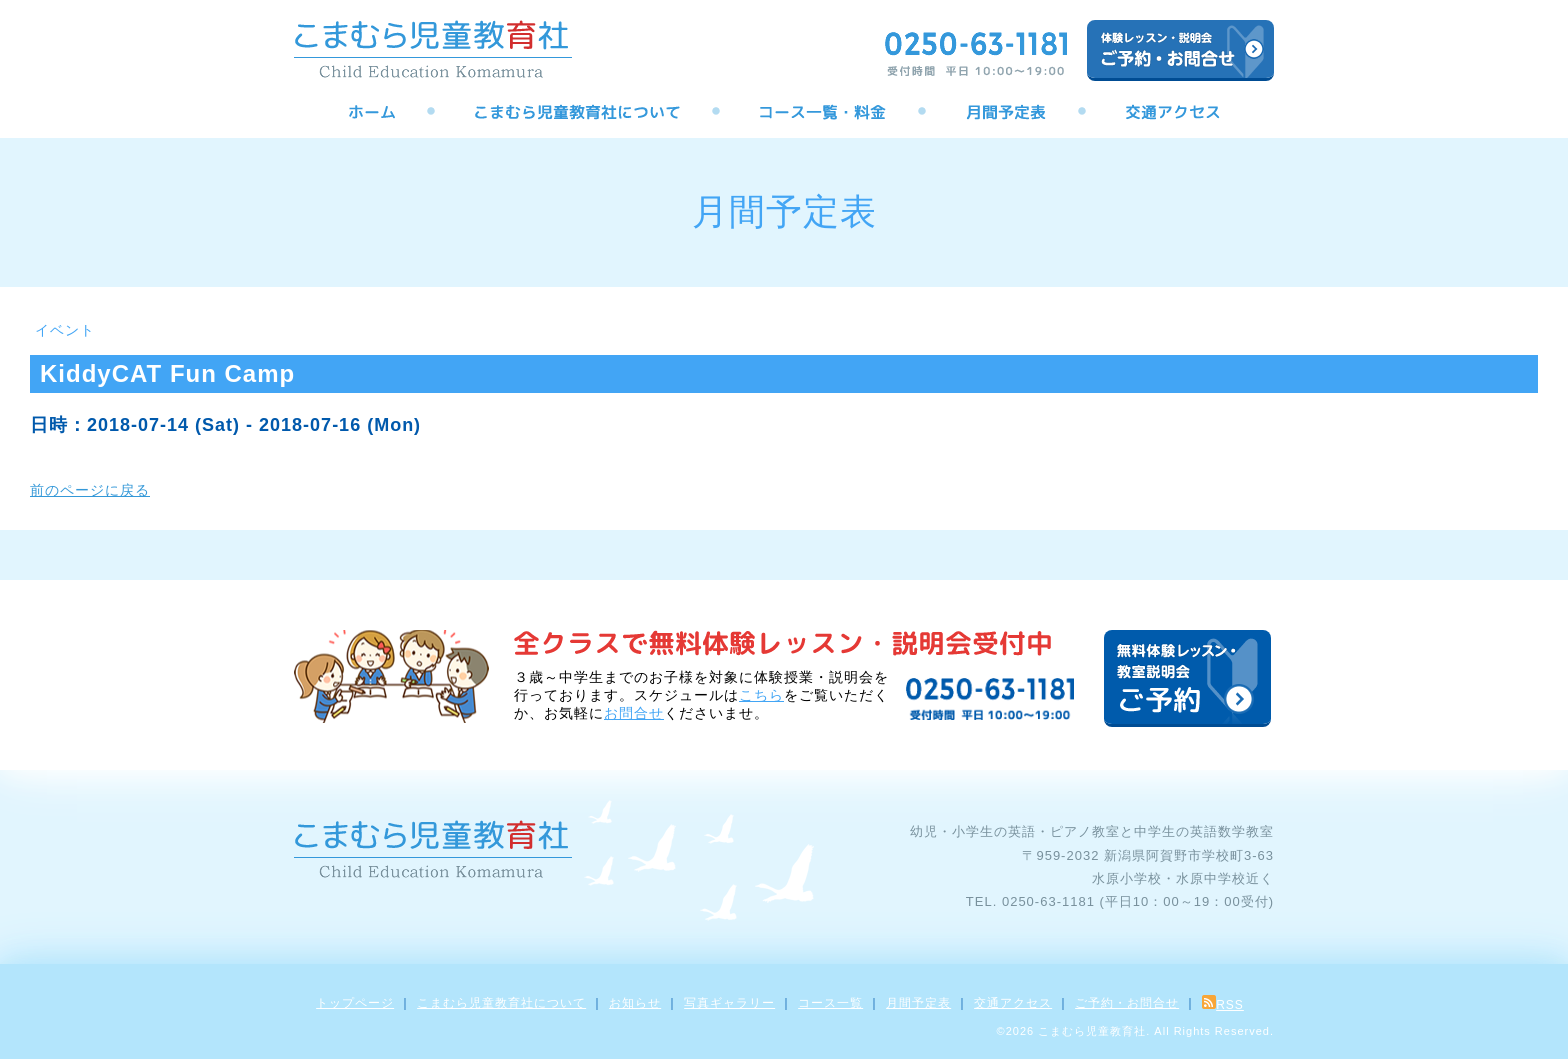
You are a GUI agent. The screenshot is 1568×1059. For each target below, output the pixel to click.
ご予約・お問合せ (1127, 1003)
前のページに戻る (90, 490)
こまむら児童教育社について (501, 1003)
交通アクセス (1013, 1003)
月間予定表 (918, 1003)
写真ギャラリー (729, 1003)
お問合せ (634, 713)
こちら (761, 695)
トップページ (355, 1003)
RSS (1223, 1005)
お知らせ (635, 1003)
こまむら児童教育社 (1092, 1031)
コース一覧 (830, 1003)
